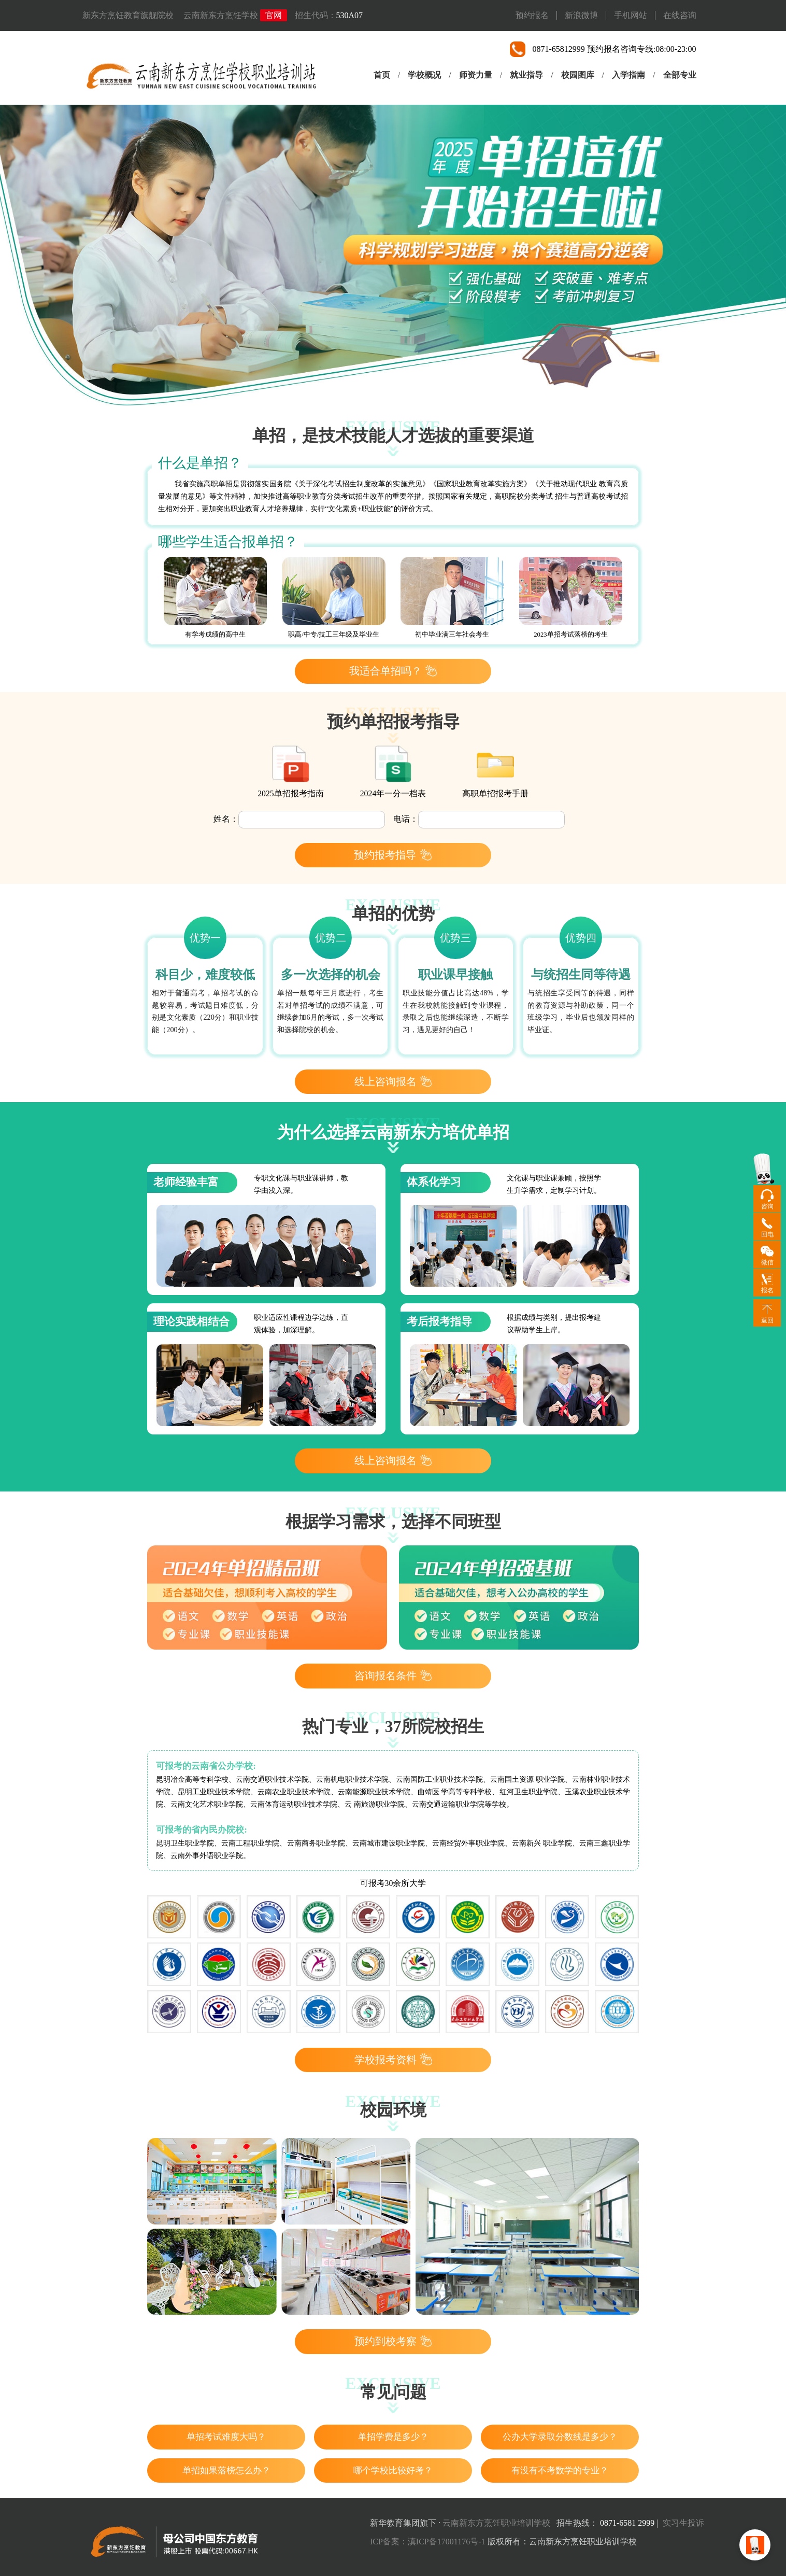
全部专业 (679, 75)
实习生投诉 (683, 2522)
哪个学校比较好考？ (393, 2470)
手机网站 (630, 15)
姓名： (225, 818)
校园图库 (577, 75)
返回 (767, 1320)
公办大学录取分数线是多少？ (560, 2437)
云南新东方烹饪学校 (220, 15)
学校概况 (424, 75)
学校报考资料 (393, 2059)
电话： (405, 818)
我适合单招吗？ (393, 671)
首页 (382, 75)
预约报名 (532, 15)
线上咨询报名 (393, 1081)
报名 (767, 1290)
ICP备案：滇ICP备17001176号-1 (427, 2541)
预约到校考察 (393, 2341)
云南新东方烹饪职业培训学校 (496, 2522)
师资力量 (475, 75)
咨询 (767, 1206)
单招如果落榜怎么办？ (226, 2470)
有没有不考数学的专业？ (559, 2470)
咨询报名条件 (393, 1675)
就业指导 (526, 75)
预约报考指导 (393, 854)
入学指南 (628, 75)
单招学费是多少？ (393, 2437)
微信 (767, 1262)
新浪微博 (581, 15)
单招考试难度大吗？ (226, 2437)
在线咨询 (679, 15)
